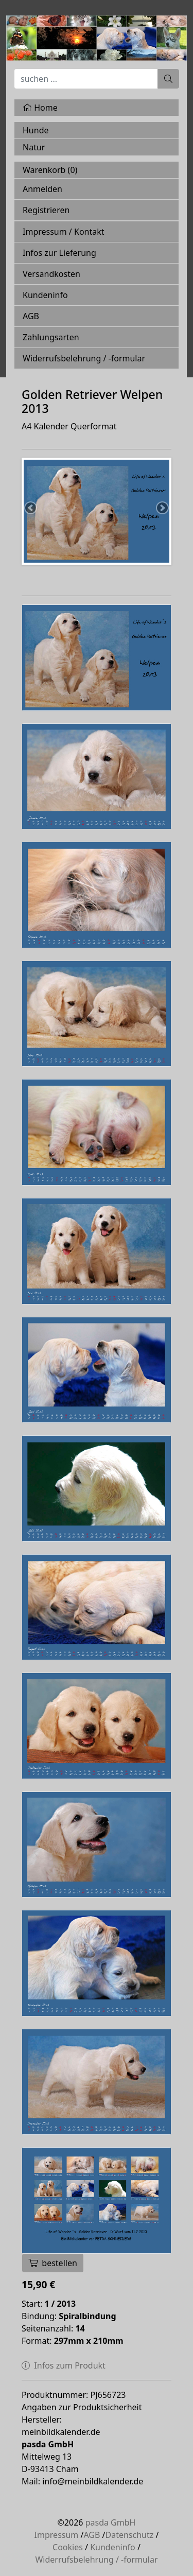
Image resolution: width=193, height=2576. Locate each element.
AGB (31, 316)
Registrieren (46, 210)
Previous (31, 508)
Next (161, 508)
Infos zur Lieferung (59, 252)
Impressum (56, 2534)
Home (40, 107)
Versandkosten (51, 274)
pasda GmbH (110, 2522)
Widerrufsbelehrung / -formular (84, 358)
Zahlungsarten (51, 337)
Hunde (36, 130)
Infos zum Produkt (64, 2365)
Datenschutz (130, 2534)
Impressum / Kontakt (63, 231)
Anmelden (42, 189)
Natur (34, 147)
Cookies (67, 2547)
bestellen (52, 2263)
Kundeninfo (45, 295)
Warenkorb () (50, 170)
